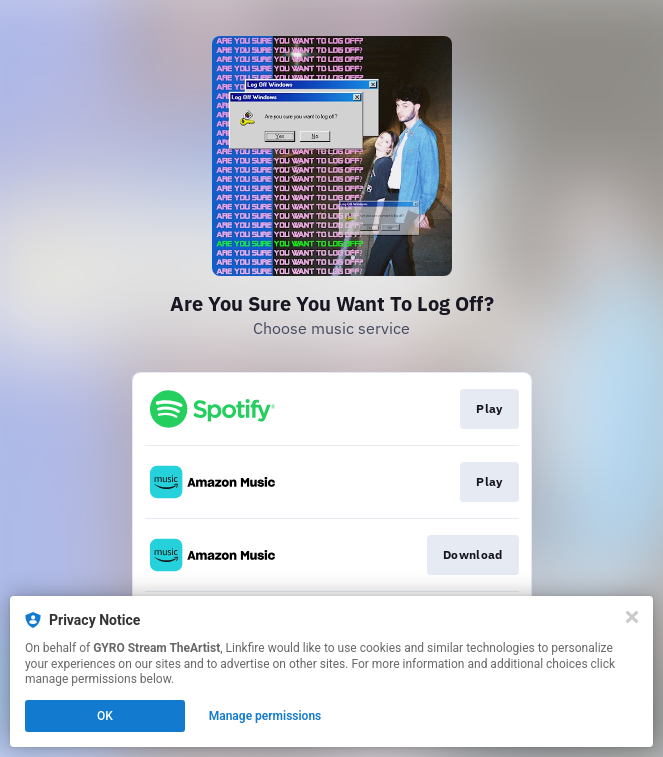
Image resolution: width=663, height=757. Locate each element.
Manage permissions (265, 716)
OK (105, 716)
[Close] (632, 617)
